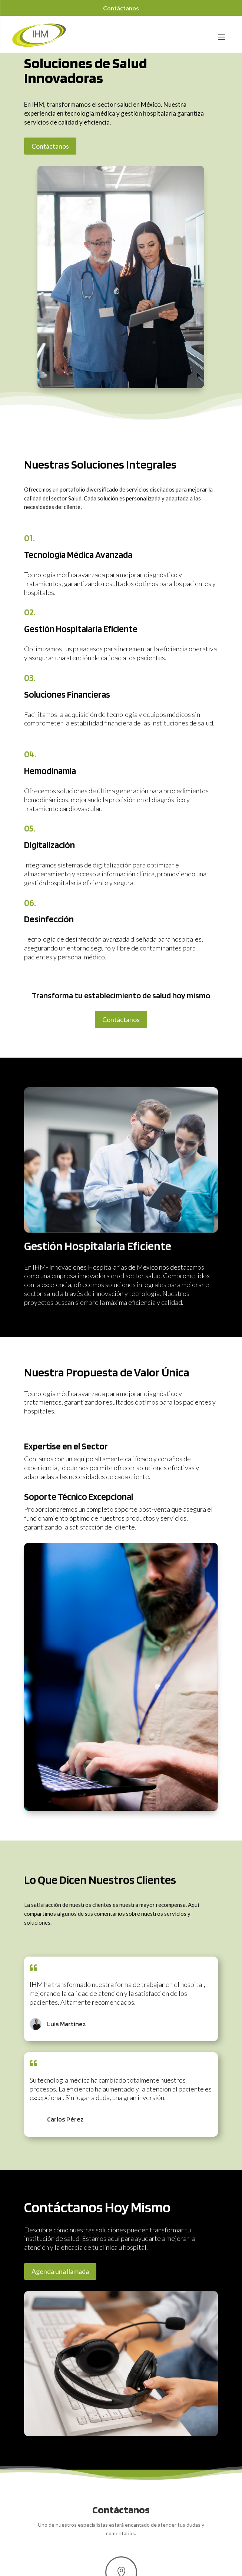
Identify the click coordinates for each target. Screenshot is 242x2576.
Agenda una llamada (60, 2271)
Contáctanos (121, 7)
